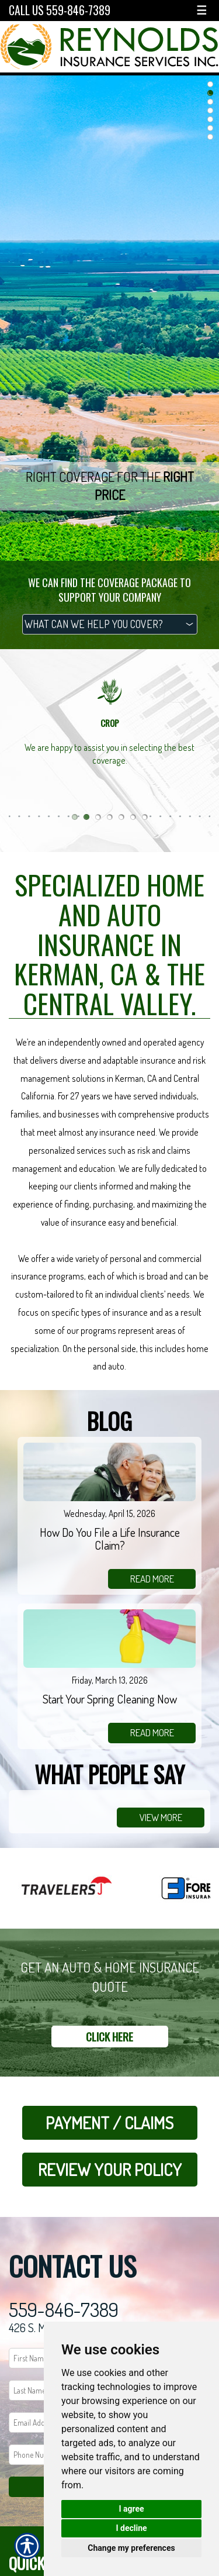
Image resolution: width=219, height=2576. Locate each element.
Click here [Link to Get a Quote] (109, 2036)
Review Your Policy (110, 2169)
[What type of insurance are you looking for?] (109, 624)
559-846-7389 (64, 2309)
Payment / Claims (109, 2122)
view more (161, 1817)
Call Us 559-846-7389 (59, 10)
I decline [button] (131, 2528)
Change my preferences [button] (131, 2548)
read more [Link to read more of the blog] (152, 1579)
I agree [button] (131, 2508)
